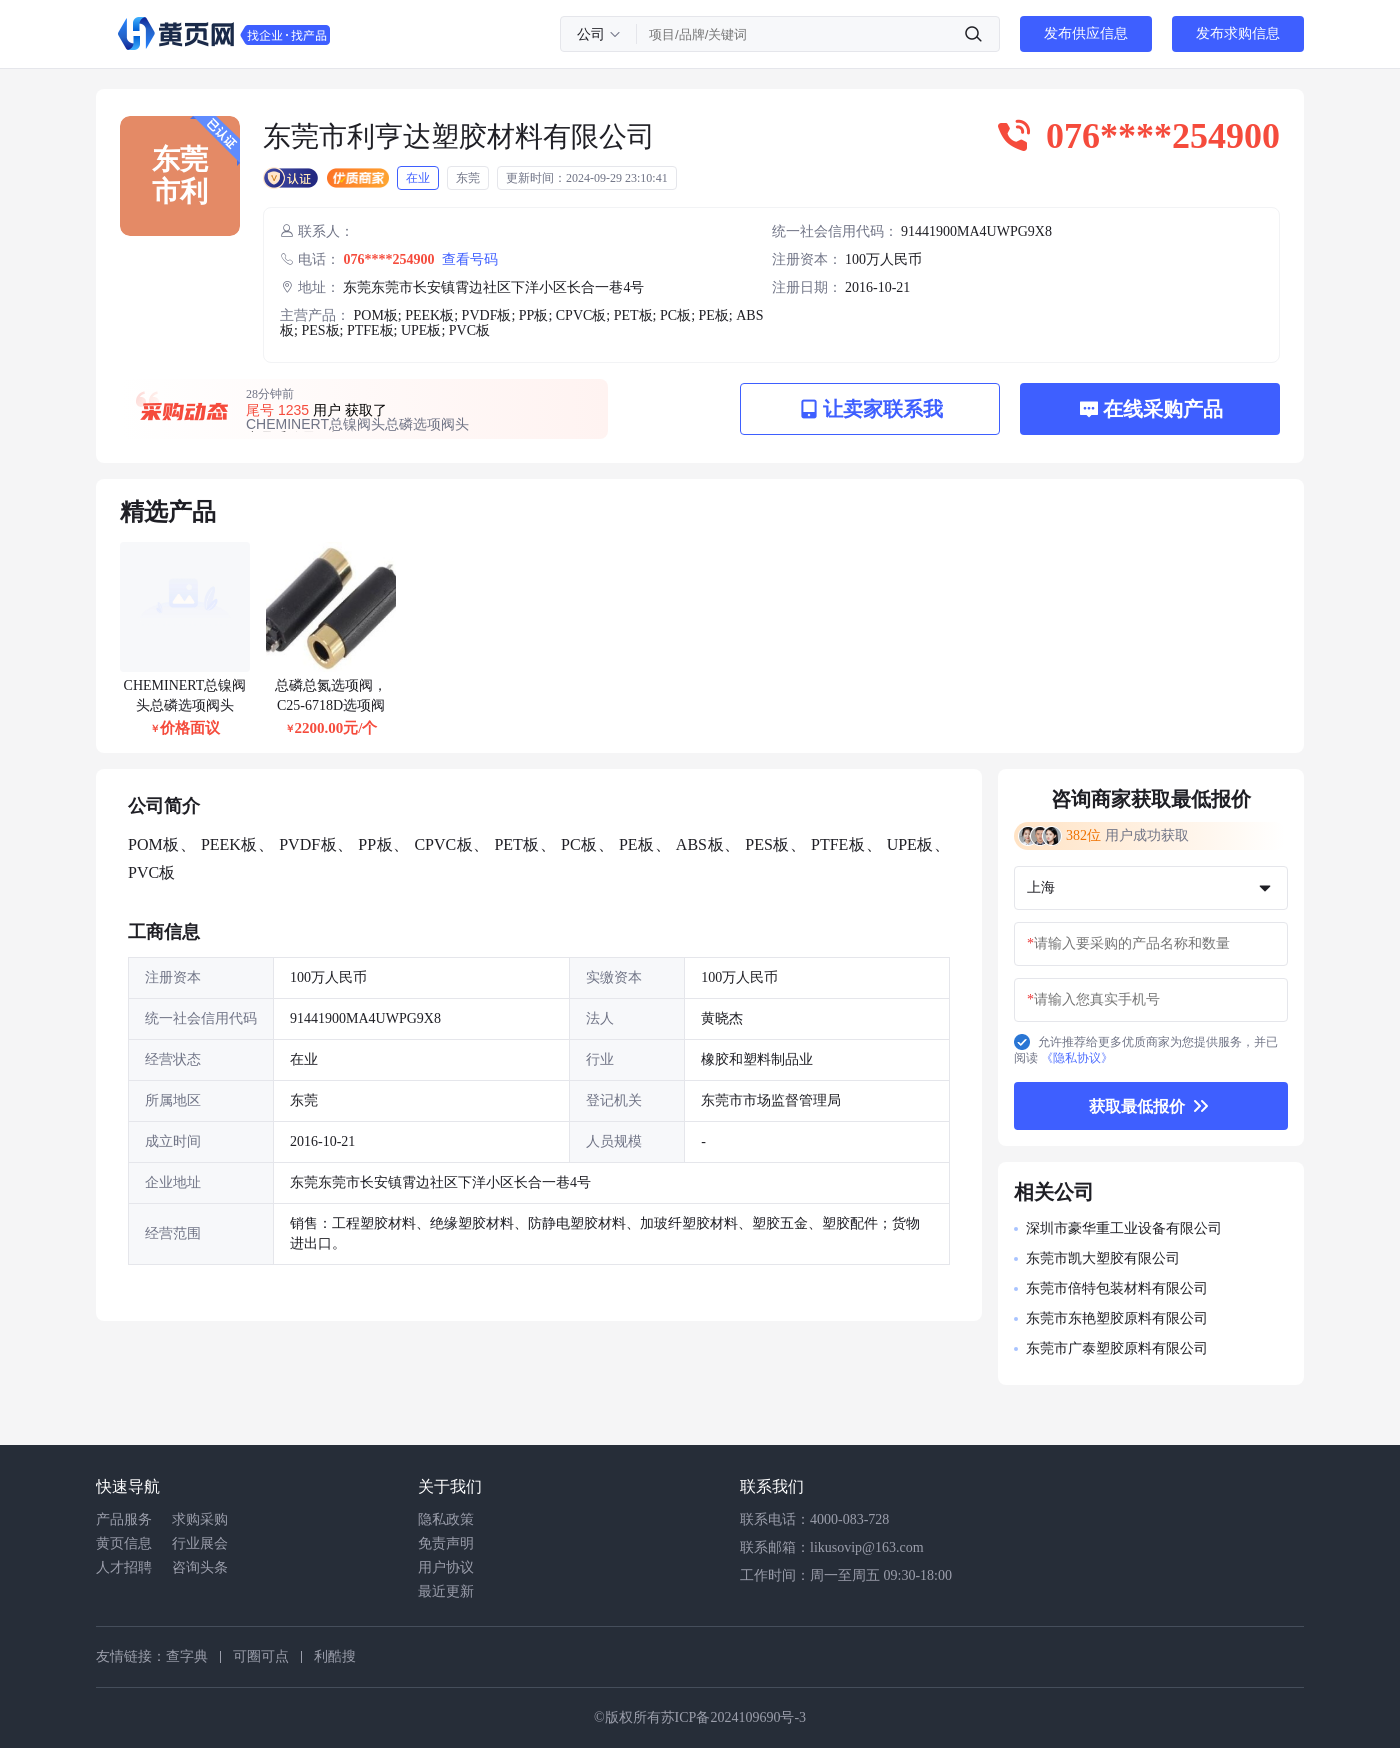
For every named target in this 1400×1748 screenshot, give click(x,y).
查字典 (187, 1656)
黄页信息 (124, 1543)
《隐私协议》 (1077, 1058)
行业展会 (200, 1543)
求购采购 (200, 1519)
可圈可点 (261, 1656)
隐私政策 (446, 1519)
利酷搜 (335, 1656)
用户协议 (446, 1567)
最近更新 (446, 1591)
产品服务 (124, 1519)
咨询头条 (200, 1567)
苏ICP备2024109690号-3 (733, 1717)
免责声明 (446, 1543)
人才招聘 (124, 1567)
